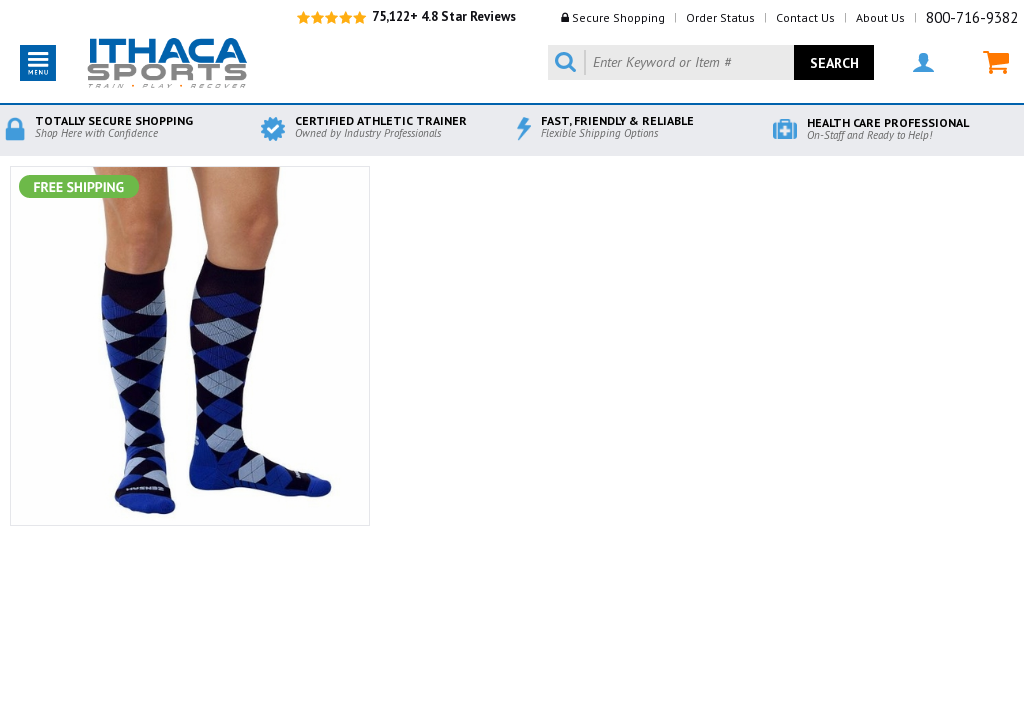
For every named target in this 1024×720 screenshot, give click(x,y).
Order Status (720, 17)
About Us (880, 17)
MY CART (996, 62)
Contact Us (805, 17)
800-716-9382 (972, 17)
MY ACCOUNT (923, 62)
